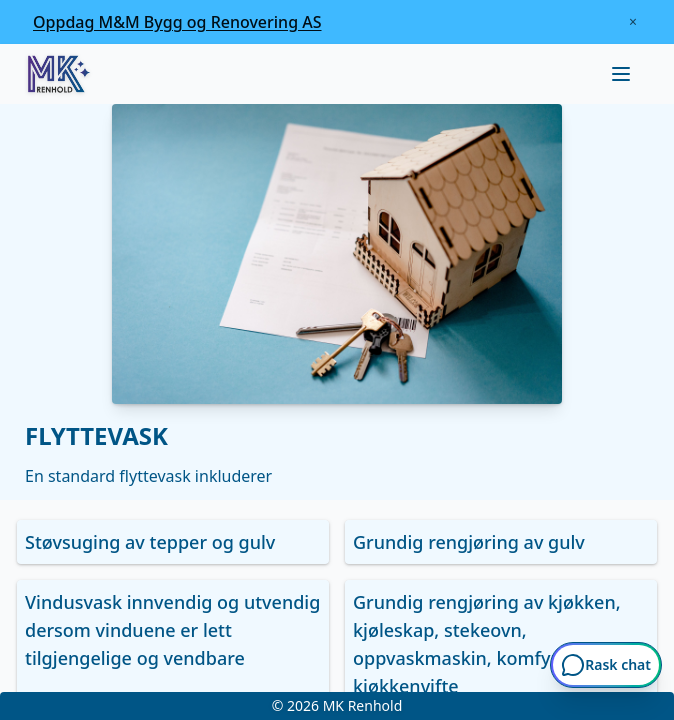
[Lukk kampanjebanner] (633, 22)
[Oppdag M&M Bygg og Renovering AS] (177, 22)
